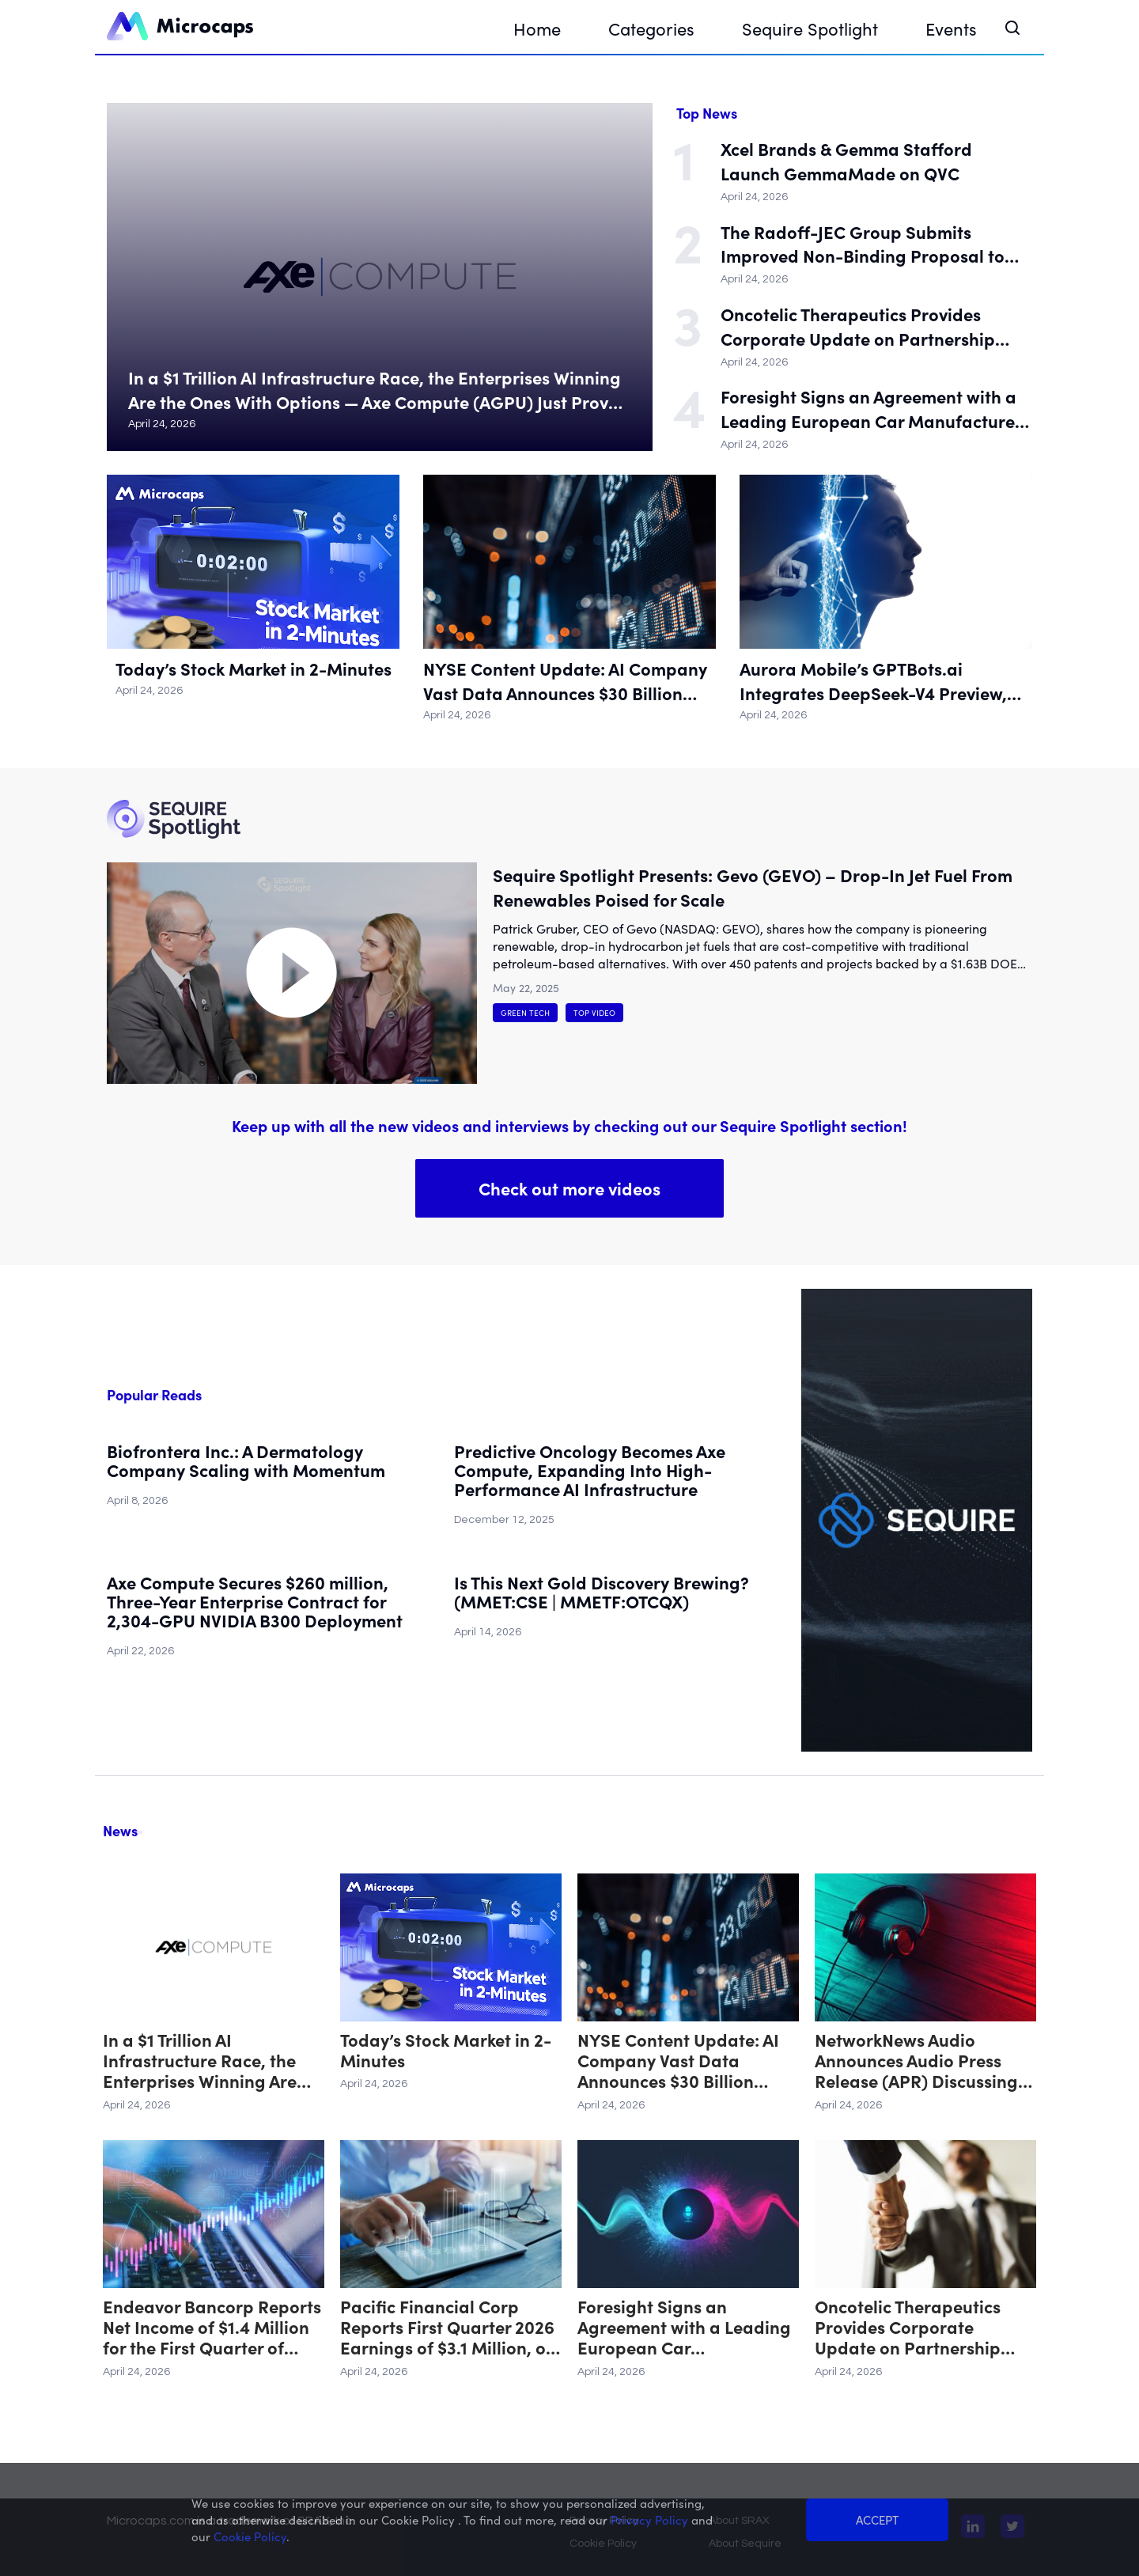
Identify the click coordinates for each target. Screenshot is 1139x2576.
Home (537, 28)
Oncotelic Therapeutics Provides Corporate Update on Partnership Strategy (858, 326)
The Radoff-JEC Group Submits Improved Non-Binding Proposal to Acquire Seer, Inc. (863, 244)
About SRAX (739, 2520)
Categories (651, 28)
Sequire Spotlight (810, 28)
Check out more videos (569, 1188)
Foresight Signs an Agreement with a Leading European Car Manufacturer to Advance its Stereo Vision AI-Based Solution (871, 409)
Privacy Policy (604, 2520)
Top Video (594, 1012)
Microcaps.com (151, 2520)
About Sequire (745, 2543)
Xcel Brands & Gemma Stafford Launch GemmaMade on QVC (846, 161)
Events (951, 28)
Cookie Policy (603, 2543)
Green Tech (525, 1012)
